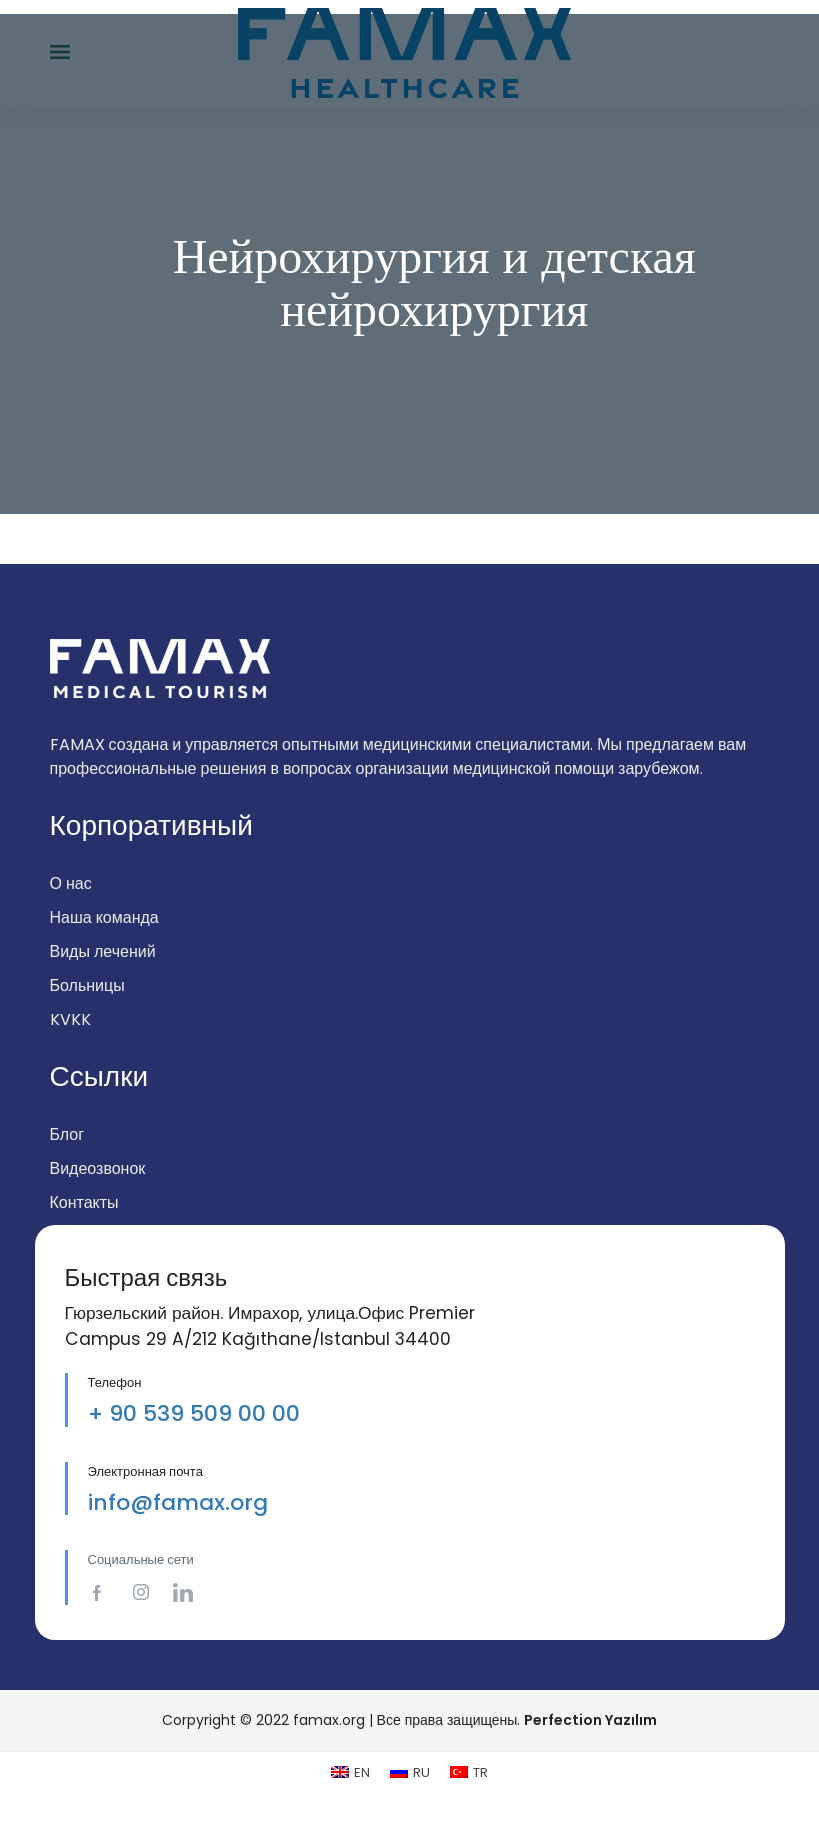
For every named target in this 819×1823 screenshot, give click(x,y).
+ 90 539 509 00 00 (194, 1413)
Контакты (84, 1202)
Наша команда (104, 917)
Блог (67, 1134)
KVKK (70, 1019)
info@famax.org (178, 1502)
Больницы (87, 985)
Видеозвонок (98, 1168)
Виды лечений (103, 951)
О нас (71, 883)
